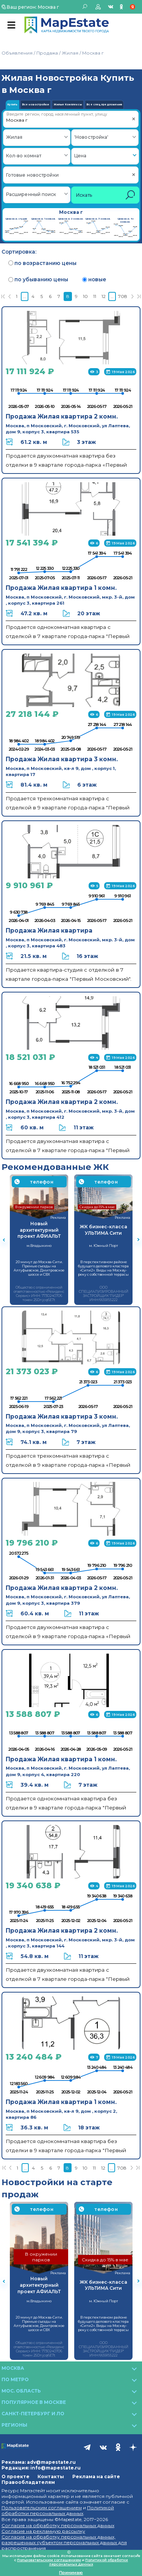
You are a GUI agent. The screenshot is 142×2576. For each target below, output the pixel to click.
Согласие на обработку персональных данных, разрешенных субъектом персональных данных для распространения (64, 2542)
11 (94, 296)
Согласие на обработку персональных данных (58, 2525)
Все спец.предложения (104, 104)
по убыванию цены (38, 279)
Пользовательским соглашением (42, 2507)
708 (122, 296)
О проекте (16, 2476)
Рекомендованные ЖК (55, 1167)
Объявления (17, 53)
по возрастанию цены (42, 263)
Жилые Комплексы (68, 104)
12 (103, 296)
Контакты (50, 2476)
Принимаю (71, 2572)
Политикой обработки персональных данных (58, 2510)
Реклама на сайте (96, 2476)
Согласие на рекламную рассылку (43, 2531)
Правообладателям (28, 2482)
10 (85, 296)
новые (94, 279)
